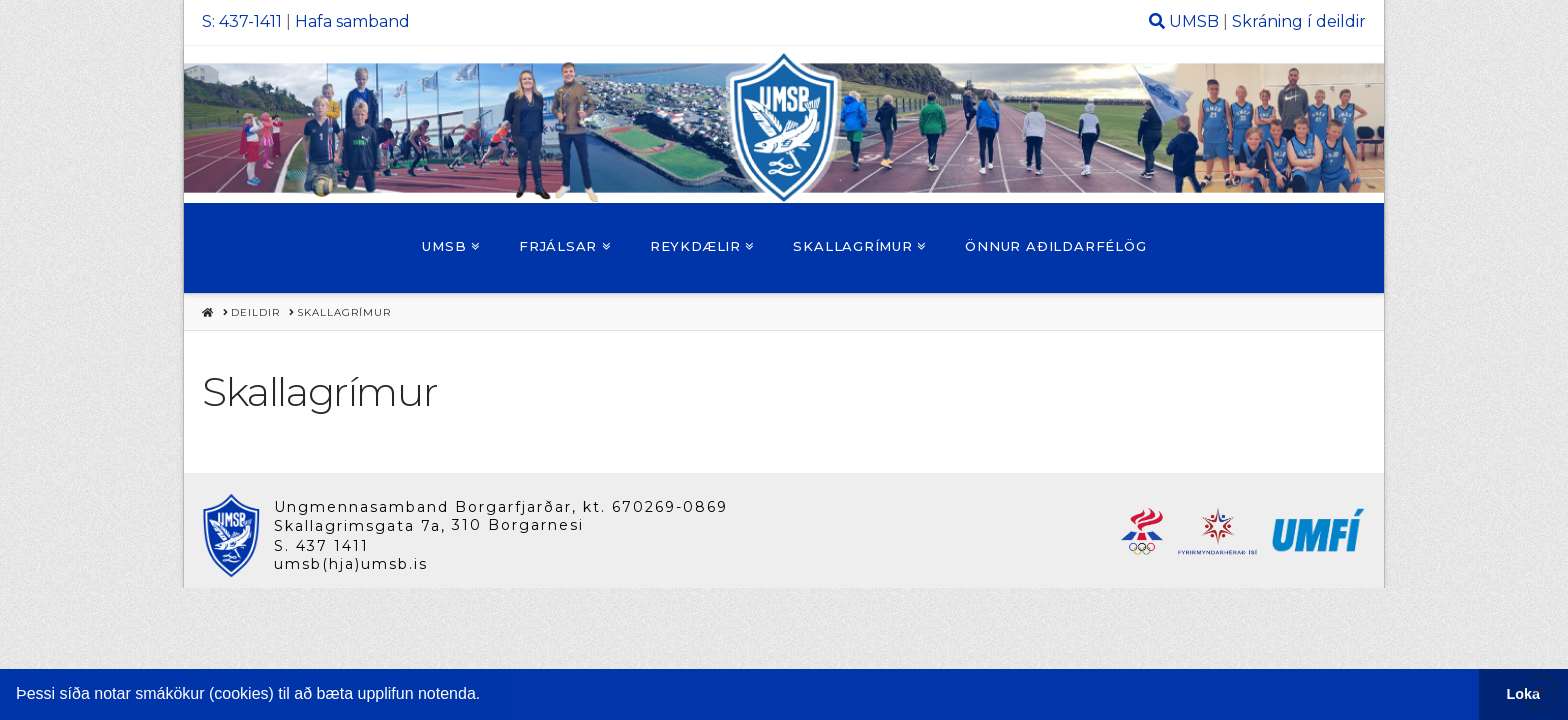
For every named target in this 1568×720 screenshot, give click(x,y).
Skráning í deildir (1299, 21)
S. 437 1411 (321, 546)
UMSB (1194, 21)
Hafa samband (352, 21)
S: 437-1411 (242, 21)
